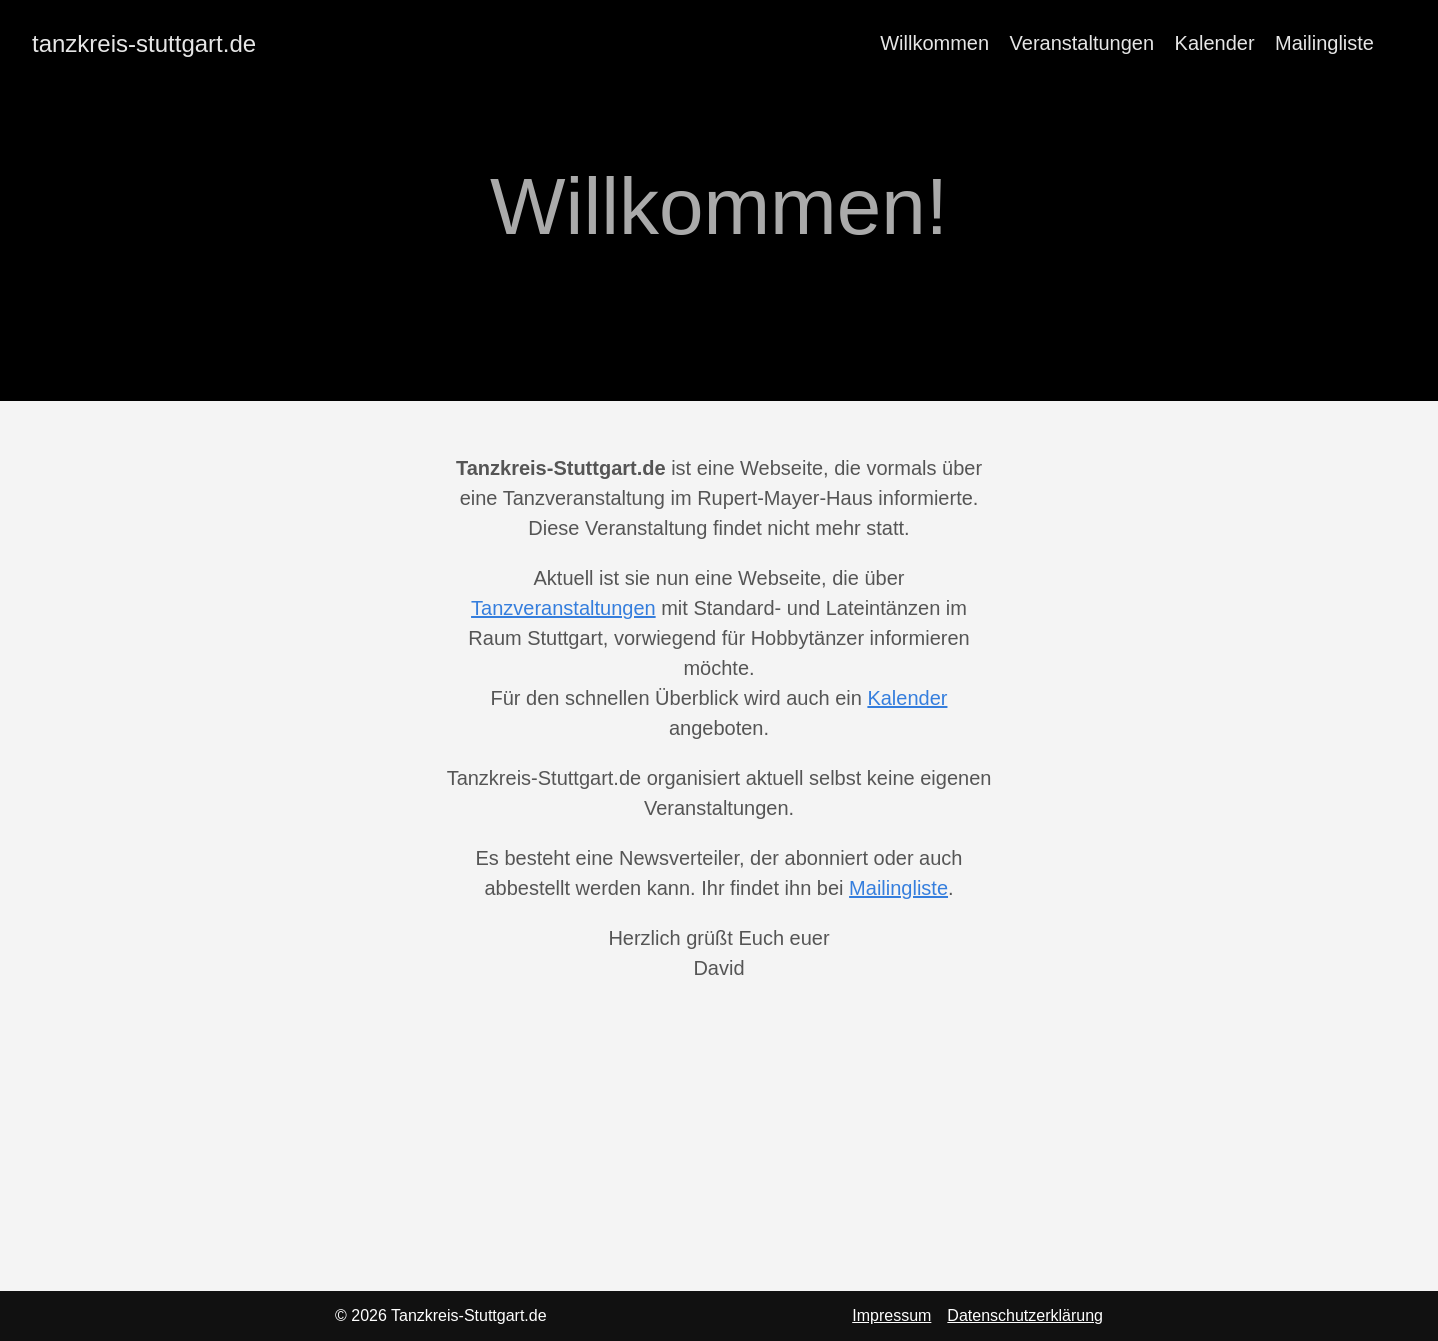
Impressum (891, 1315)
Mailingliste (1324, 43)
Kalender (1215, 43)
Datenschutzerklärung (1025, 1315)
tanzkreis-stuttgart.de (144, 43)
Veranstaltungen (1082, 43)
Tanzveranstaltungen (563, 608)
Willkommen (934, 43)
